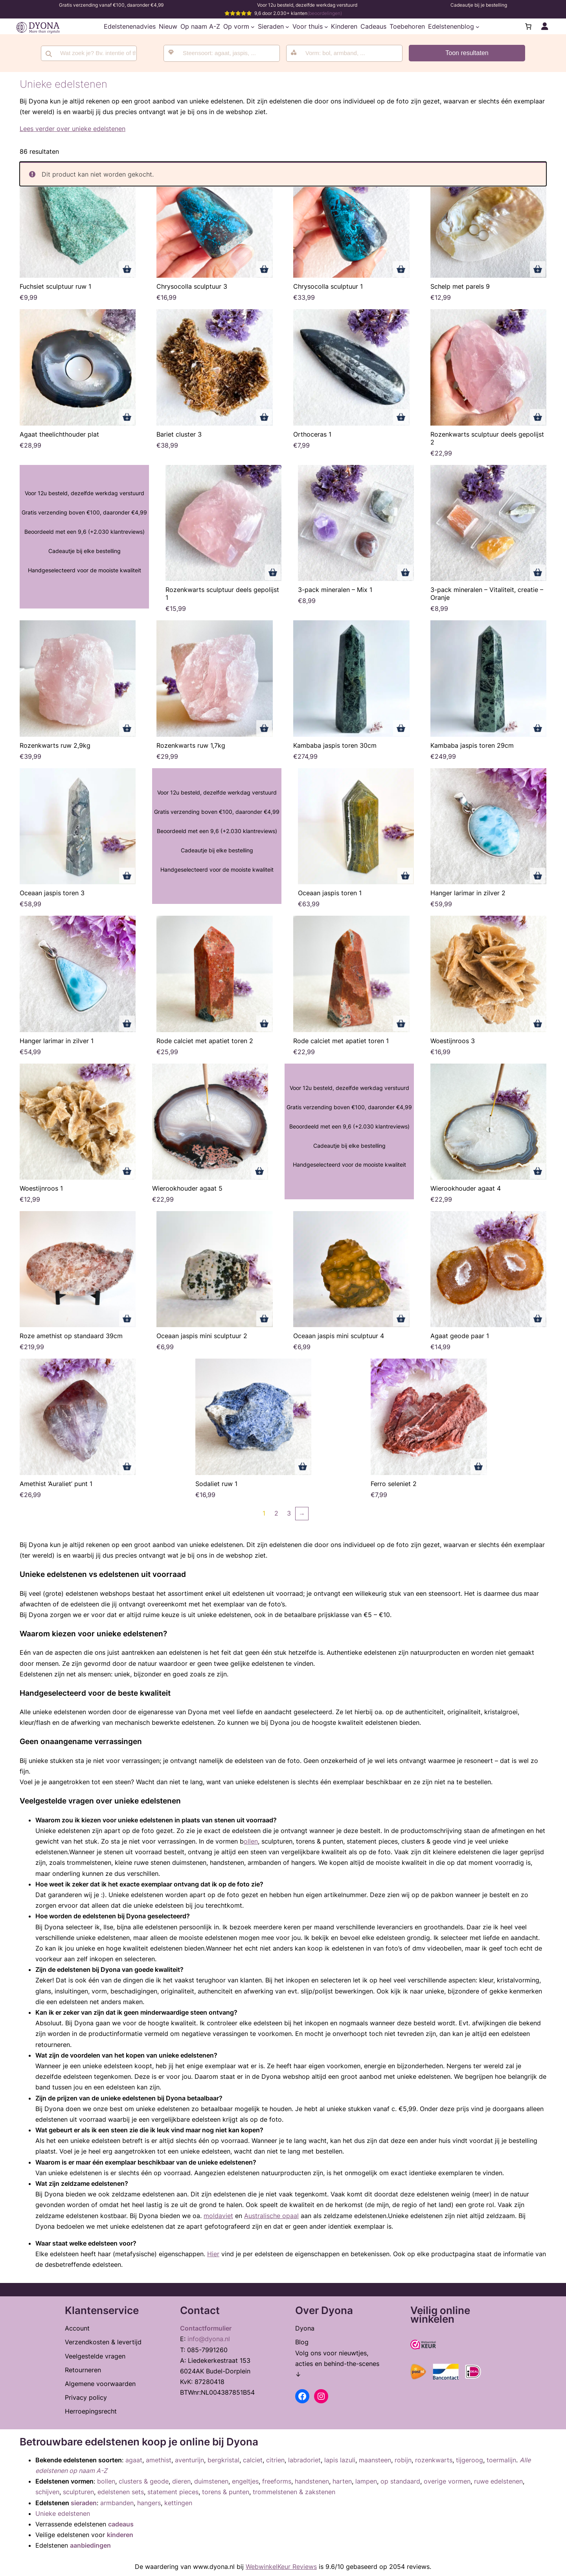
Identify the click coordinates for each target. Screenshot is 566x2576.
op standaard (400, 2481)
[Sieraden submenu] (287, 26)
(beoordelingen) (324, 13)
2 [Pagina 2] (276, 1513)
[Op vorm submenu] (253, 26)
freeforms (276, 2481)
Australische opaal (271, 2216)
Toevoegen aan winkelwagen (127, 269)
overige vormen (447, 2481)
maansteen (375, 2460)
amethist (158, 2460)
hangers (149, 2503)
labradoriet (304, 2460)
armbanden (117, 2503)
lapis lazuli (339, 2460)
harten (342, 2481)
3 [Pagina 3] (289, 1513)
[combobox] (222, 53)
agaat (133, 2460)
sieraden (84, 2503)
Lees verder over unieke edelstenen (72, 129)
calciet (253, 2460)
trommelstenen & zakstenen (294, 2492)
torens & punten (225, 2492)
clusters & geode (144, 2481)
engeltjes (245, 2481)
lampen (366, 2481)
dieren (181, 2481)
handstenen (312, 2481)
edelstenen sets (120, 2492)
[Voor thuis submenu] (326, 26)
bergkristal (223, 2460)
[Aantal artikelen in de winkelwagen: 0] (528, 26)
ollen (251, 1841)
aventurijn (189, 2460)
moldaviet (218, 2216)
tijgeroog (469, 2460)
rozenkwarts (433, 2460)
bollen (106, 2481)
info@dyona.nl (208, 2339)
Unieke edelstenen (62, 2513)
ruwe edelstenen (498, 2481)
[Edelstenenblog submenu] (478, 26)
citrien (275, 2460)
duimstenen (211, 2481)
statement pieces (172, 2492)
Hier (213, 2254)
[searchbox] (226, 53)
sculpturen (78, 2492)
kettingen (178, 2503)
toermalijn (501, 2460)
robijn (403, 2460)
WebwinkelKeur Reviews (281, 2566)
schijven (47, 2492)
